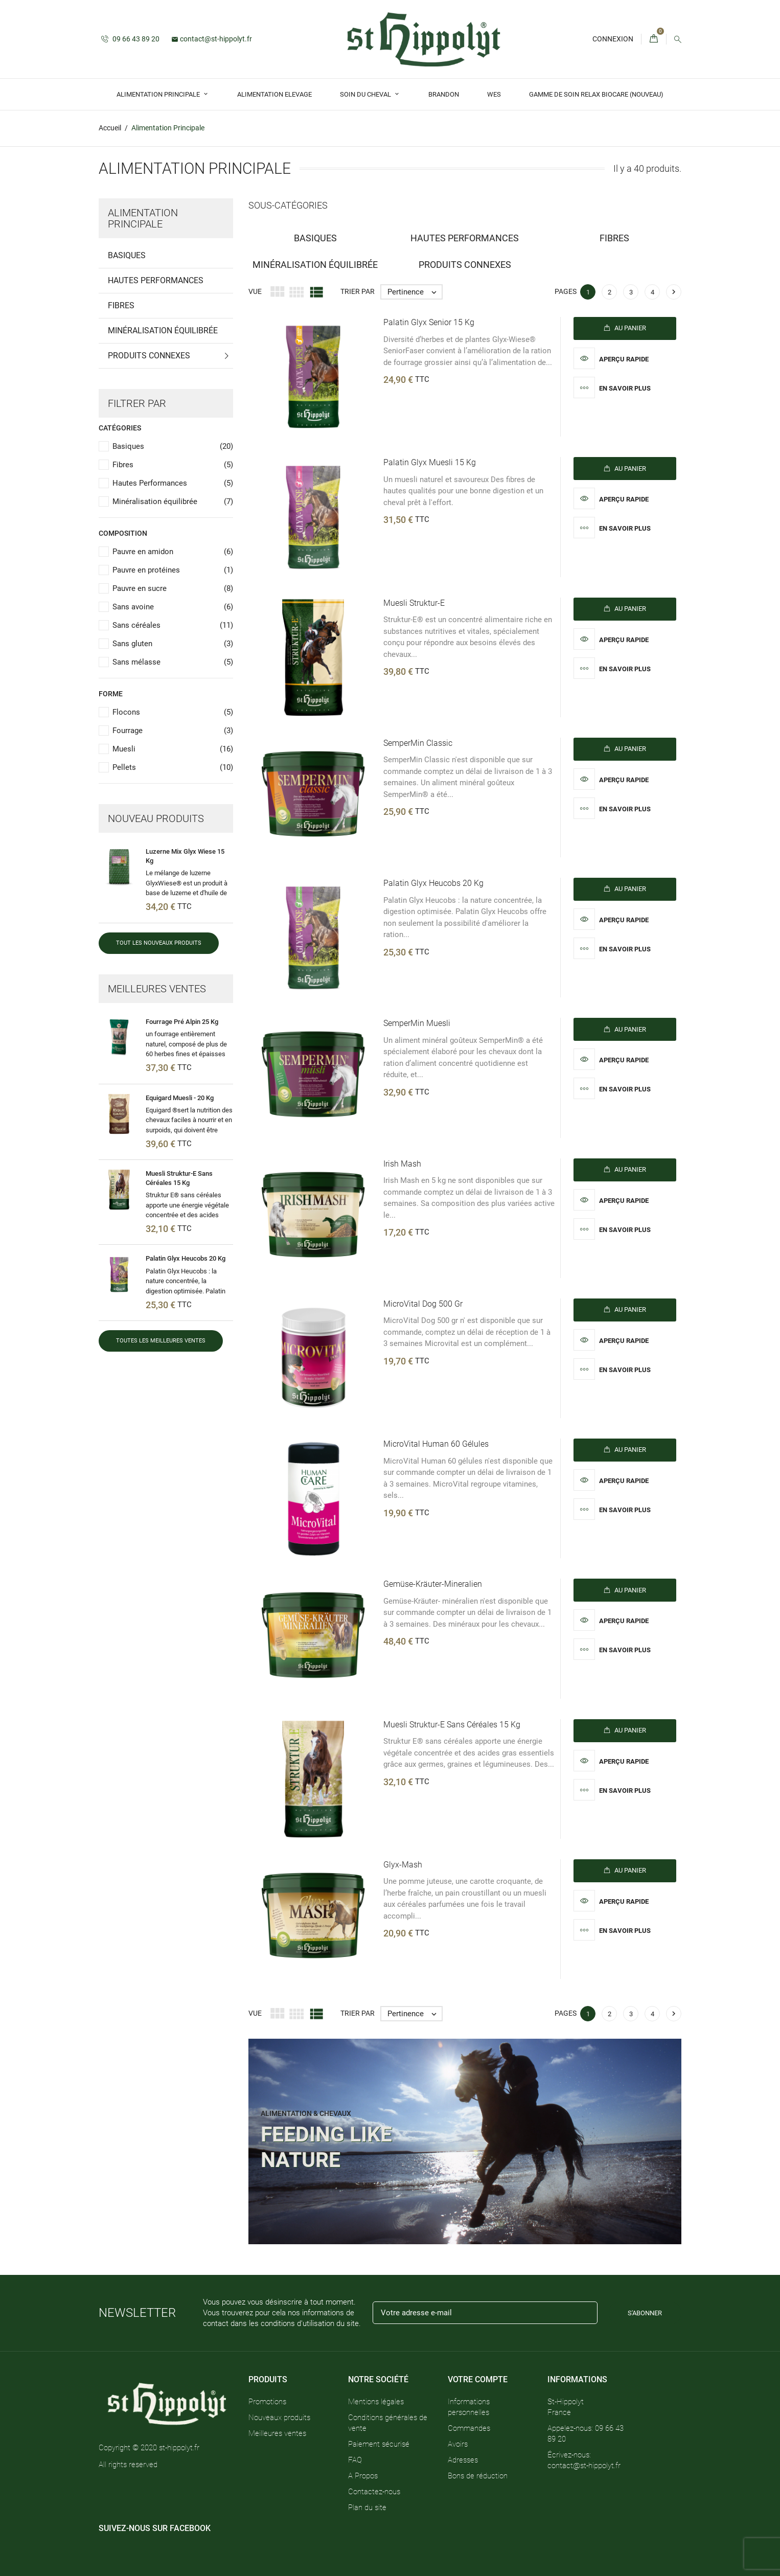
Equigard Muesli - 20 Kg (180, 1097)
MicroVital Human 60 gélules (436, 1444)
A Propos (363, 2475)
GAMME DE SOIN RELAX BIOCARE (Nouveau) (596, 94)
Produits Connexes (149, 355)
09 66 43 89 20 (130, 39)
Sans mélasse (172, 662)
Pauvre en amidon (172, 551)
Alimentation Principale (159, 94)
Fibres (121, 305)
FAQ (355, 2459)
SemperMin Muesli (416, 1023)
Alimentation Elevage (274, 94)
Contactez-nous (374, 2491)
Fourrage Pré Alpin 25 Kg (182, 1021)
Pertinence (414, 292)
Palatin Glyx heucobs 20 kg (185, 1258)
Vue (255, 291)
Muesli (172, 749)
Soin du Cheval (366, 94)
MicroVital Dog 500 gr (423, 1304)
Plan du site (367, 2507)
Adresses (463, 2459)
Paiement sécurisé (378, 2443)
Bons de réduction (478, 2475)
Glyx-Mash (402, 1865)
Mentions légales (376, 2401)
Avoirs (458, 2443)
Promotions (267, 2401)
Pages (566, 291)
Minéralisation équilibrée (163, 330)
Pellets (172, 767)
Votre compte (478, 2379)
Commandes (469, 2427)
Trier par (357, 291)
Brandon (443, 94)
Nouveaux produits (279, 2417)
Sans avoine (172, 607)
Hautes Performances (155, 280)
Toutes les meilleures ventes (160, 1340)
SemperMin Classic (417, 743)
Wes (494, 94)
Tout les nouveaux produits (158, 943)
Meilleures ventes (277, 2432)
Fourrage (172, 730)
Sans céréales (172, 625)
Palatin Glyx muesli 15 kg (429, 462)
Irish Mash (402, 1164)
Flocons (172, 712)
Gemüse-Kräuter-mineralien (432, 1584)
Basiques (127, 255)
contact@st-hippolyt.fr (211, 39)
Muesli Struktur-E (414, 603)
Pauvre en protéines (172, 570)
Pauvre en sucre (172, 588)
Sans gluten (172, 644)
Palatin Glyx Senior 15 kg (428, 322)
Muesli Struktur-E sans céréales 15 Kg (451, 1724)
